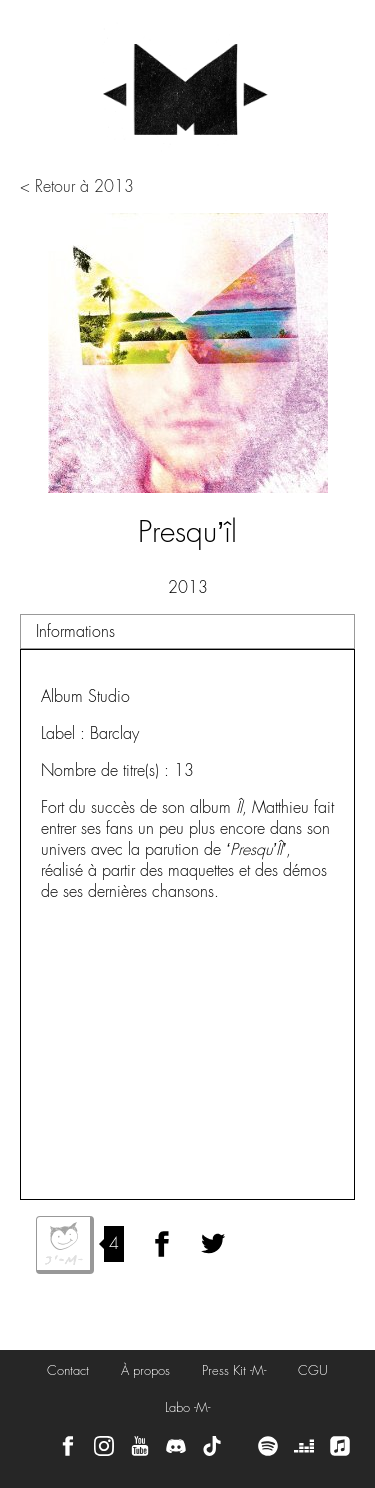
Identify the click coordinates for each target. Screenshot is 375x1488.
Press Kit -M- (234, 1370)
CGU (313, 1370)
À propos (145, 1370)
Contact (68, 1370)
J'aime (65, 1245)
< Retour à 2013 (77, 186)
